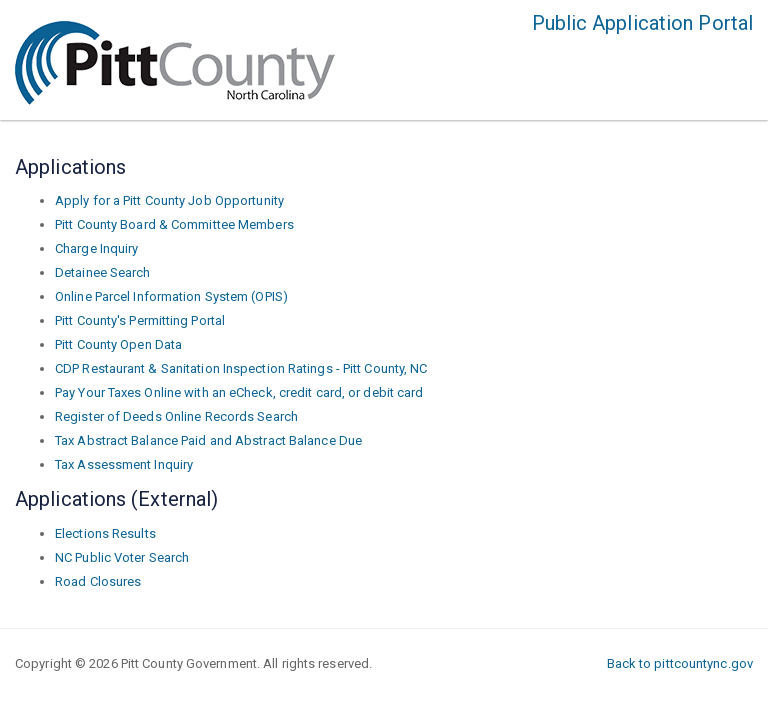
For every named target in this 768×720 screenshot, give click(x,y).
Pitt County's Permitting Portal (140, 320)
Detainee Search (103, 272)
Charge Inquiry (96, 248)
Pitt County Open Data (118, 344)
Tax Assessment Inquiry (124, 464)
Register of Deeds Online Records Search (176, 416)
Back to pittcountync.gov (680, 663)
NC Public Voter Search (122, 557)
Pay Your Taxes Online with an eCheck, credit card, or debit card (239, 392)
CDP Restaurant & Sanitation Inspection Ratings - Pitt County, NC (241, 368)
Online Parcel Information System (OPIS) (171, 296)
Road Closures (98, 581)
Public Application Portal (643, 23)
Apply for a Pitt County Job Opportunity (169, 200)
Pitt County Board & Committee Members (174, 224)
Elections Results (105, 533)
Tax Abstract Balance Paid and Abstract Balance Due (208, 440)
